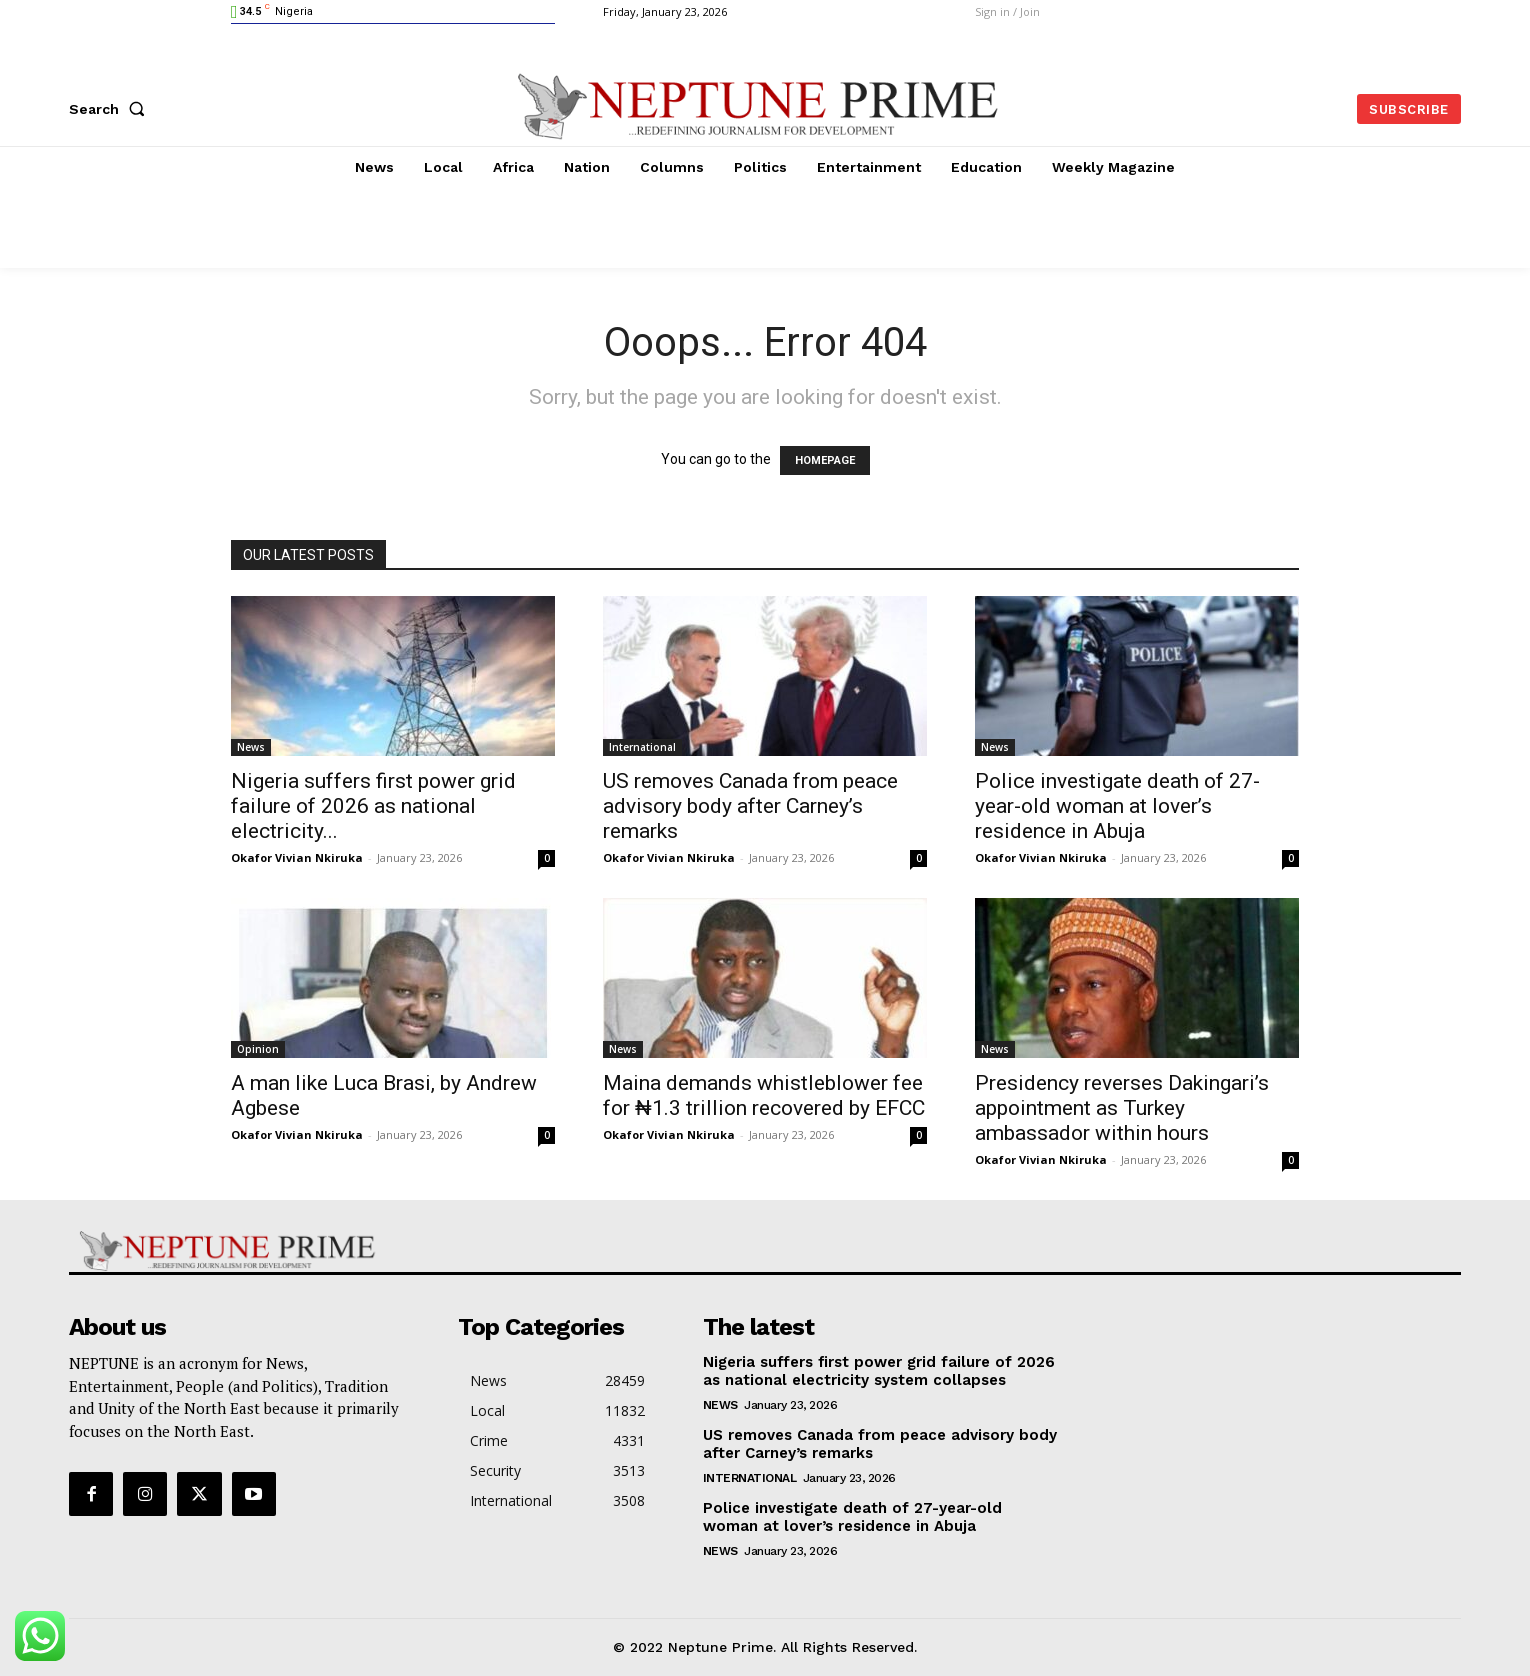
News (251, 747)
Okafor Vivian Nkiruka (297, 857)
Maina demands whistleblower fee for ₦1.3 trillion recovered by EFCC (764, 1095)
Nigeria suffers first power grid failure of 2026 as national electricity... (373, 806)
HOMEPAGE (825, 460)
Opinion (258, 1049)
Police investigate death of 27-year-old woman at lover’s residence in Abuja (1117, 806)
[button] (111, 109)
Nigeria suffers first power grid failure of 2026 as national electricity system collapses (879, 1371)
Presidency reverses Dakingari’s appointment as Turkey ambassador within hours (1122, 1108)
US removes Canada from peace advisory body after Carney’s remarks (750, 806)
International (642, 747)
